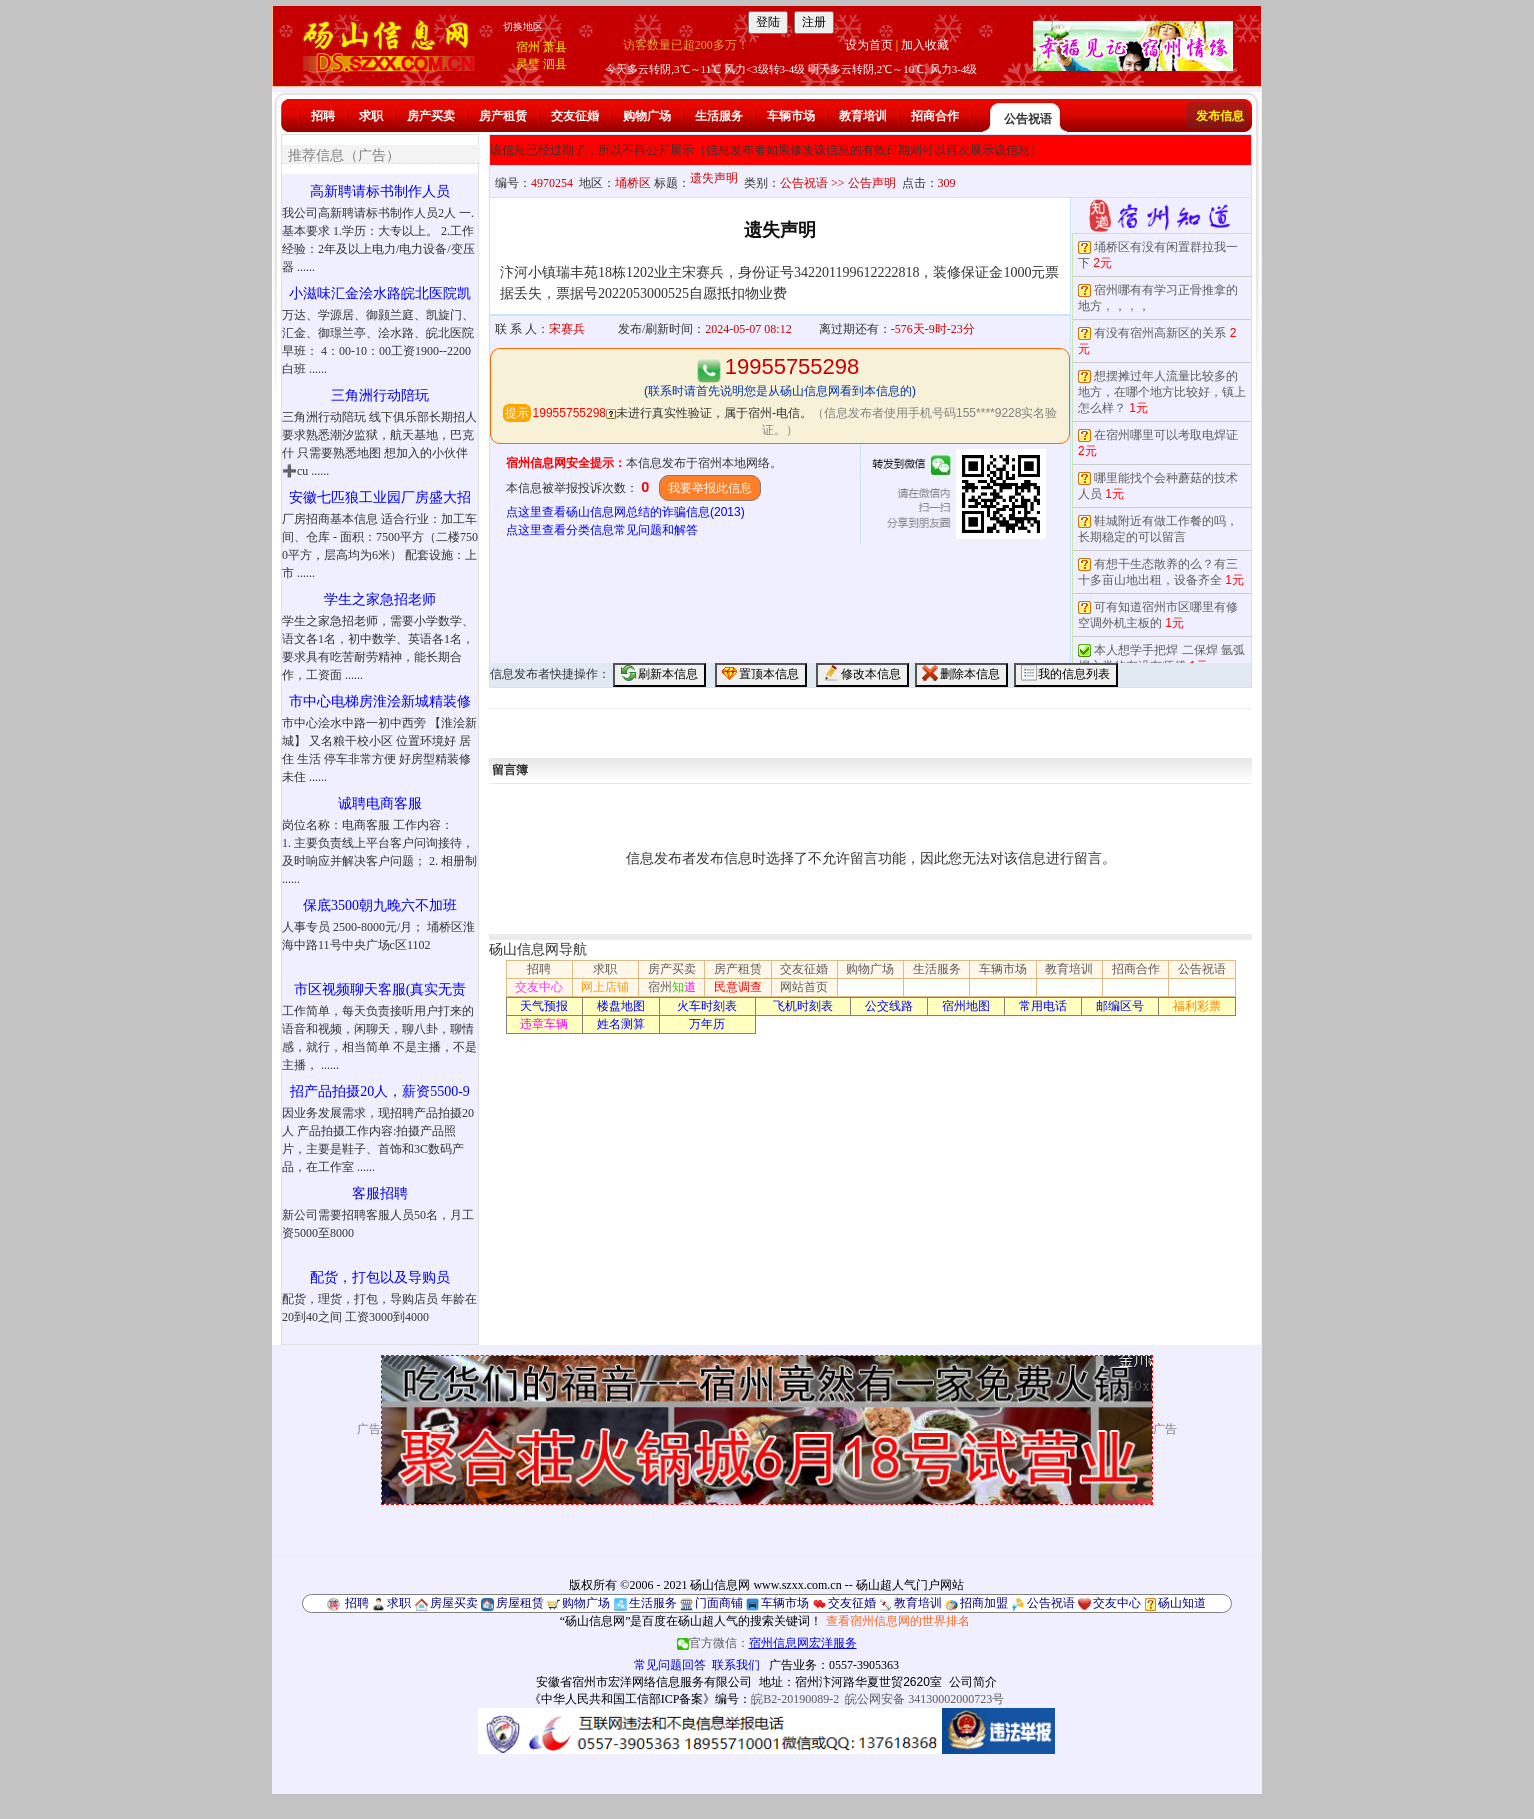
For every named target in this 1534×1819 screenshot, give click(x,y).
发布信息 (1220, 116)
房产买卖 (431, 116)
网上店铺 (605, 987)
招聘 (323, 116)
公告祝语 (1028, 119)
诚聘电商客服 (380, 803)
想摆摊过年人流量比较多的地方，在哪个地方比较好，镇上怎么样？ (1162, 392)
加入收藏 (925, 45)
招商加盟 (984, 1603)
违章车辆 (544, 1024)
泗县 (555, 64)
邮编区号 (1120, 1006)
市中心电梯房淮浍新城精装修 (380, 701)
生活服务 (719, 116)
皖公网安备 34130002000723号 (924, 1699)
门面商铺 (719, 1603)
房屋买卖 (454, 1603)
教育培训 (863, 116)
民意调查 (738, 987)
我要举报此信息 (710, 488)
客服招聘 (380, 1193)
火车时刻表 (707, 1006)
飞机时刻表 (803, 1006)
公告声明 (872, 183)
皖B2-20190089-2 (795, 1699)
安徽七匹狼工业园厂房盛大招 (380, 497)
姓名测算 (621, 1024)
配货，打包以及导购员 (380, 1277)
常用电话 (1043, 1006)
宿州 (528, 47)
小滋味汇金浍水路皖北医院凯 (380, 293)
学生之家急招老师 (380, 599)
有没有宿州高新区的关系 (1160, 333)
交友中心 (539, 987)
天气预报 (544, 1006)
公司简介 (973, 1682)
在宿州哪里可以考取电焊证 (1166, 435)
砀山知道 (1182, 1603)
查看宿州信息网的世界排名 (898, 1621)
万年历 (707, 1024)
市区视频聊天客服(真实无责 (380, 989)
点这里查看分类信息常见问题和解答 (602, 530)
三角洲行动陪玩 (380, 395)
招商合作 (935, 116)
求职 (371, 116)
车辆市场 (791, 116)
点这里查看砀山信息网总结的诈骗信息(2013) (625, 512)
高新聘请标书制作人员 (380, 191)
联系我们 (736, 1665)
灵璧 (528, 64)
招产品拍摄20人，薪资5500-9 (380, 1091)
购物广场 (647, 116)
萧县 (555, 47)
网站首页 (804, 987)
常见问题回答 (670, 1665)
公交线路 (889, 1006)
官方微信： (767, 1643)
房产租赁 (503, 116)
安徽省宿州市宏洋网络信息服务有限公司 (644, 1682)
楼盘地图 (621, 1006)
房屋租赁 (520, 1603)
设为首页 (869, 45)
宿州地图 (966, 1006)
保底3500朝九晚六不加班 (380, 905)
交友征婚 (575, 116)
